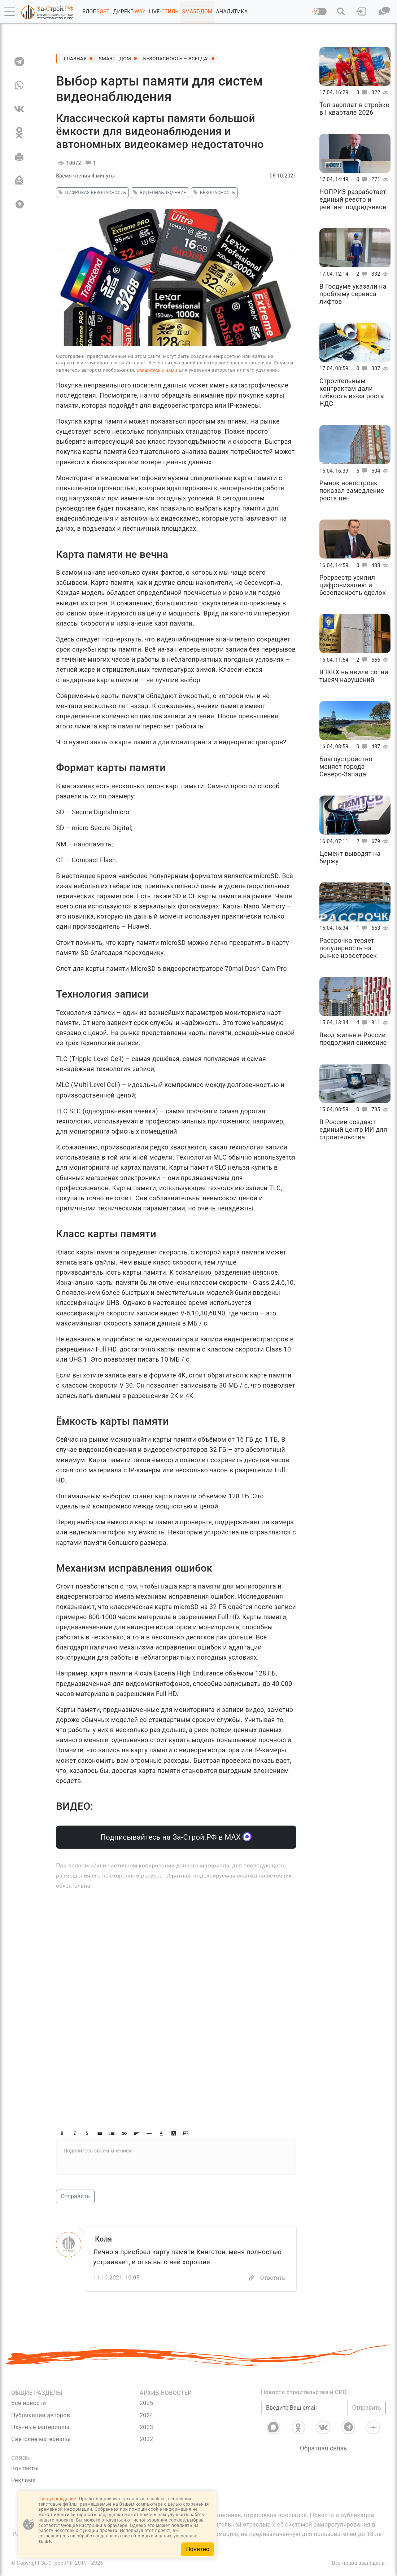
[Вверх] (19, 204)
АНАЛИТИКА (232, 11)
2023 (146, 2427)
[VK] (19, 109)
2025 (146, 2403)
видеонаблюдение (158, 192)
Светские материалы (41, 2439)
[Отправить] (19, 180)
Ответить (272, 2277)
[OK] (19, 133)
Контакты (25, 2468)
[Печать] (19, 157)
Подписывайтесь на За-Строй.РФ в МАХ (176, 1836)
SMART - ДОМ (117, 58)
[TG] (19, 61)
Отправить (75, 2196)
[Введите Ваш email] (304, 2408)
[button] (9, 11)
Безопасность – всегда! (180, 58)
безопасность (213, 192)
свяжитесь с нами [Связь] (157, 370)
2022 (146, 2439)
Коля (103, 2239)
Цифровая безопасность (91, 192)
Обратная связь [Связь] (323, 2448)
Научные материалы (40, 2427)
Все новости (28, 2403)
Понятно (197, 2549)
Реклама (23, 2480)
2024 (146, 2415)
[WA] (19, 85)
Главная (76, 58)
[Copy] (251, 2278)
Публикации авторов (40, 2415)
